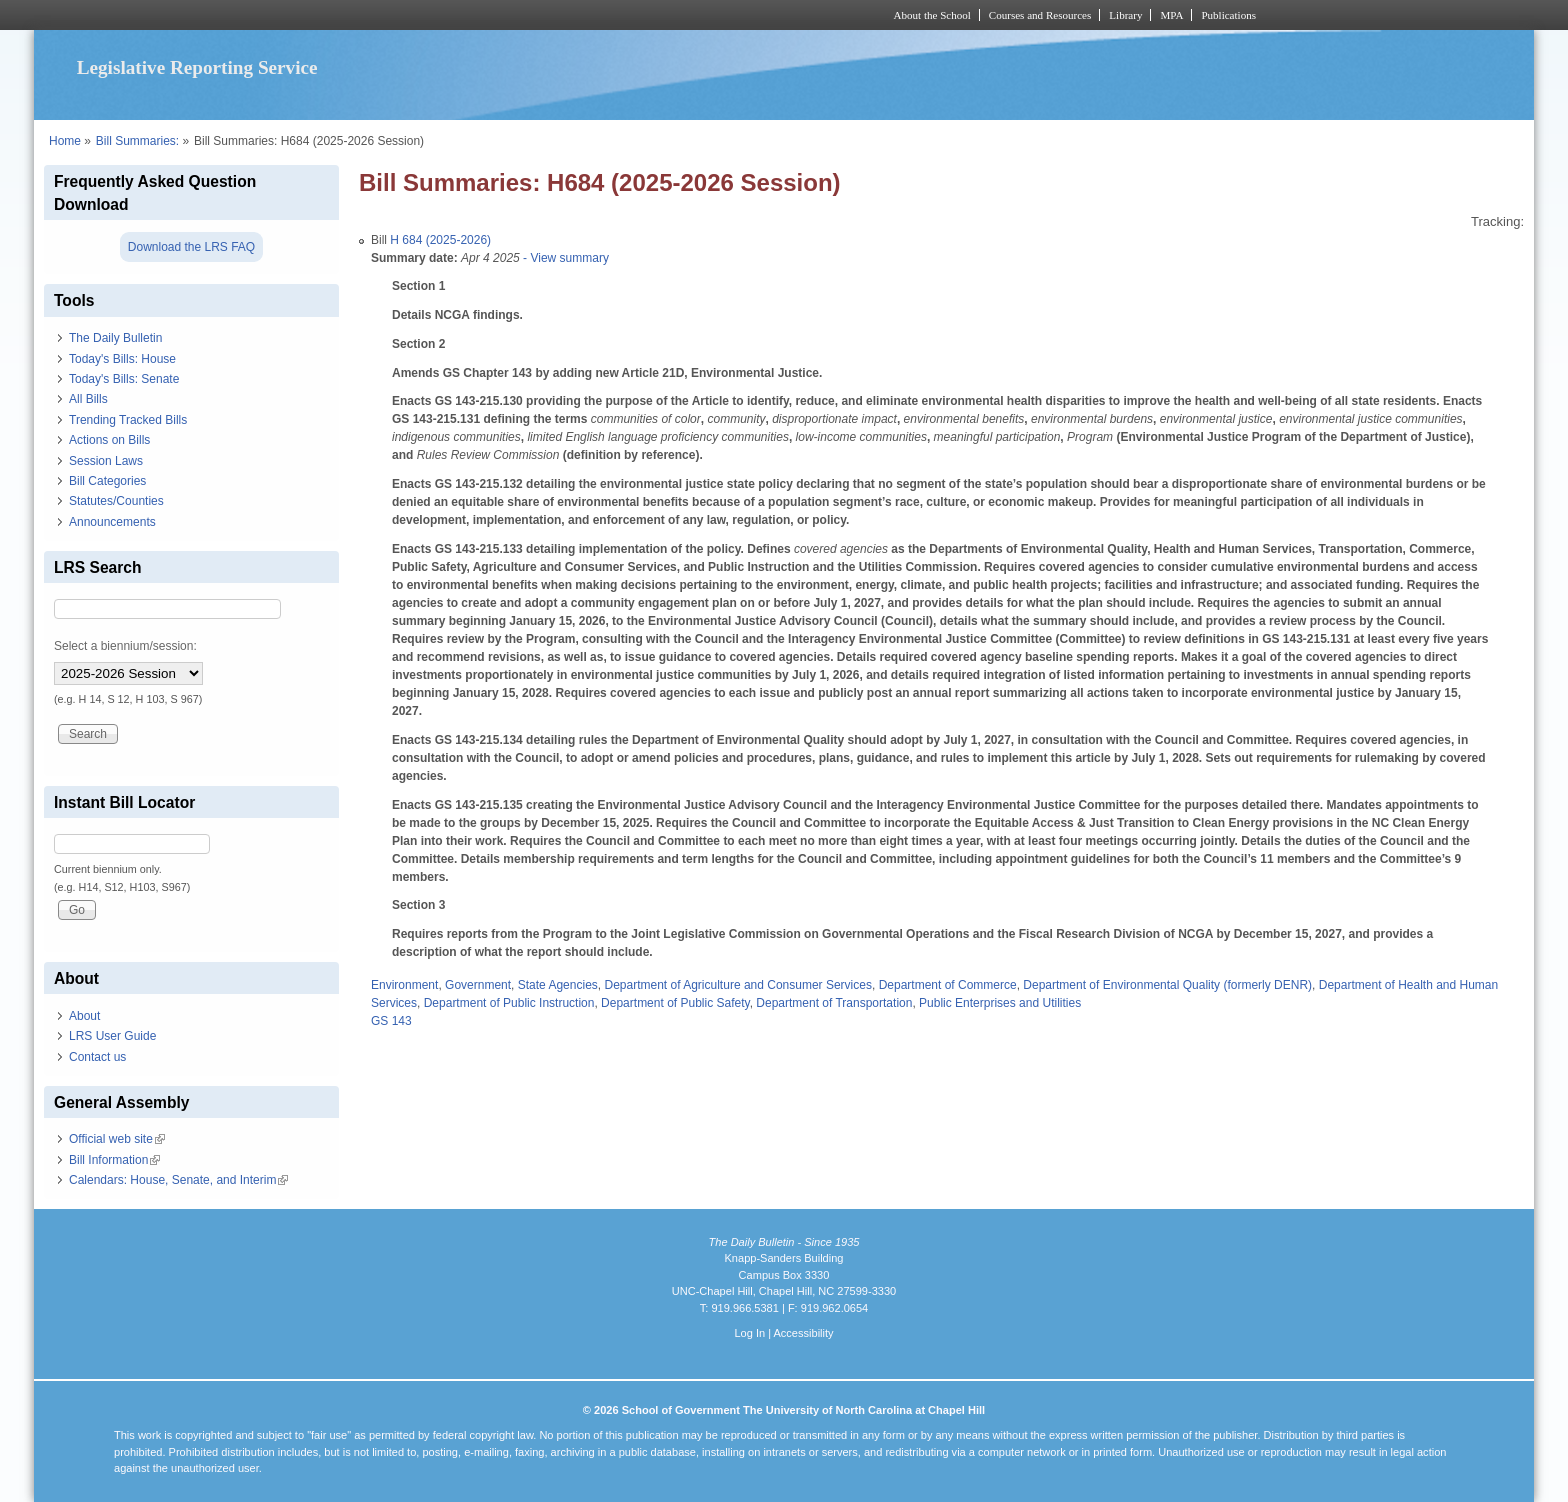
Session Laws (106, 461)
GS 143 (391, 1021)
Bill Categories (107, 481)
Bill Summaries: (137, 141)
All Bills (88, 399)
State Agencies (558, 985)
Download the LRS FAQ (191, 247)
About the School (932, 15)
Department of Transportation (834, 1003)
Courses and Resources (1040, 15)
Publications (1228, 15)
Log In (749, 1333)
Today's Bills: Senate (124, 379)
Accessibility (803, 1333)
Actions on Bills (109, 440)
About (84, 1016)
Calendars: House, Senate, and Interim (178, 1180)
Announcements (112, 522)
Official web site (117, 1139)
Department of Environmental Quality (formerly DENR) (1167, 985)
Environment (404, 985)
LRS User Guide (112, 1036)
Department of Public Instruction (509, 1003)
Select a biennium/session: (125, 646)
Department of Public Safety (675, 1003)
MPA (1171, 15)
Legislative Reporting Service (197, 67)
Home (65, 141)
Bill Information (114, 1160)
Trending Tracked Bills (128, 420)
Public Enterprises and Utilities (1000, 1003)
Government (478, 985)
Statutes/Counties (116, 501)
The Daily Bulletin (115, 338)
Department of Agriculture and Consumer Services (737, 985)
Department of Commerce (948, 985)
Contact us (97, 1057)
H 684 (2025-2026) (440, 240)
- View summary (564, 258)
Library (1125, 15)
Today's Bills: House (122, 359)
